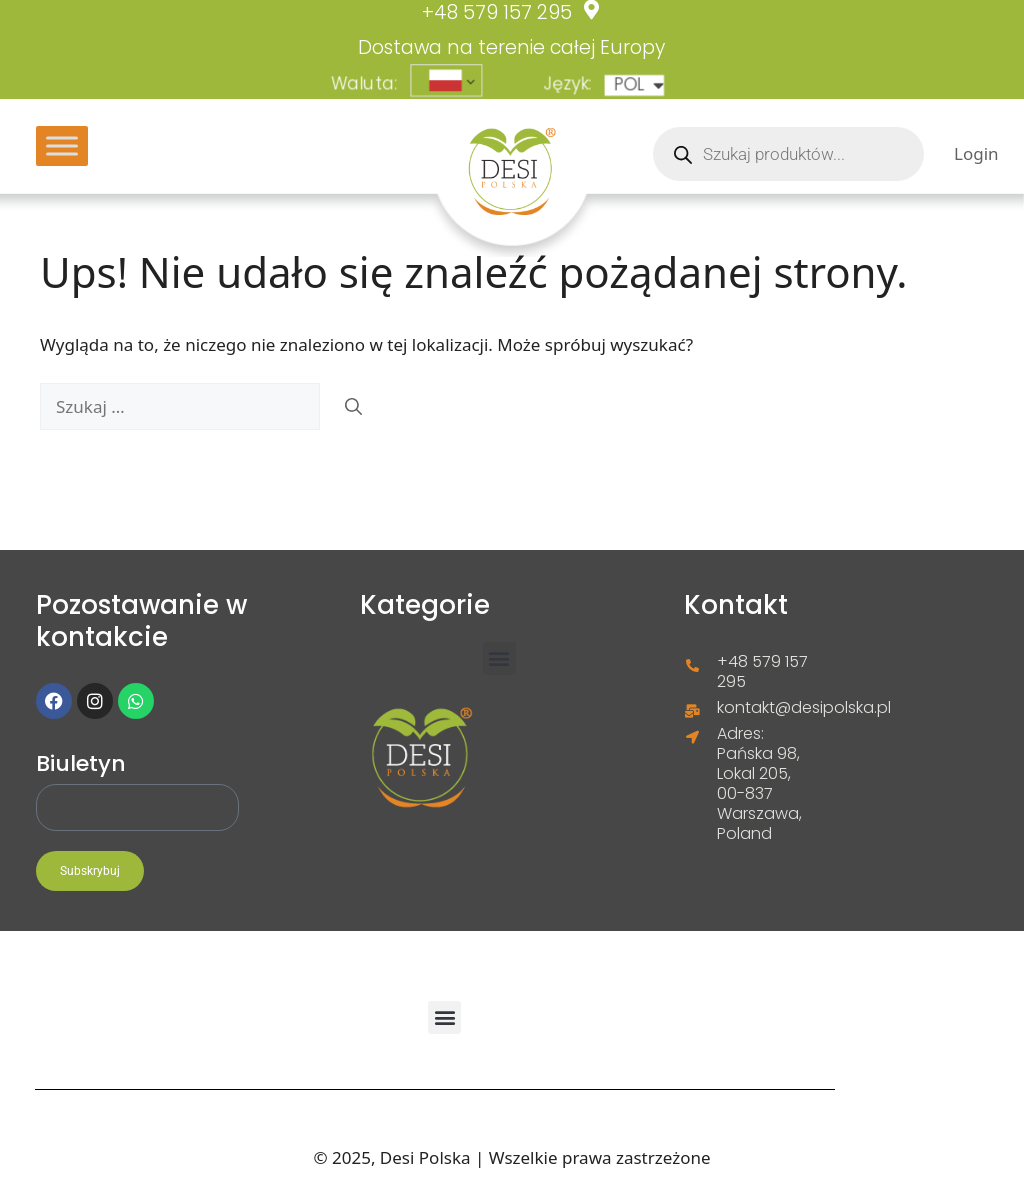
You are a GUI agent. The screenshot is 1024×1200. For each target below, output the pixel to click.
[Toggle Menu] (62, 146)
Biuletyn (81, 764)
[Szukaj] (353, 407)
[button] (499, 658)
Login (976, 154)
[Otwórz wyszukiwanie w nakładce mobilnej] (788, 154)
